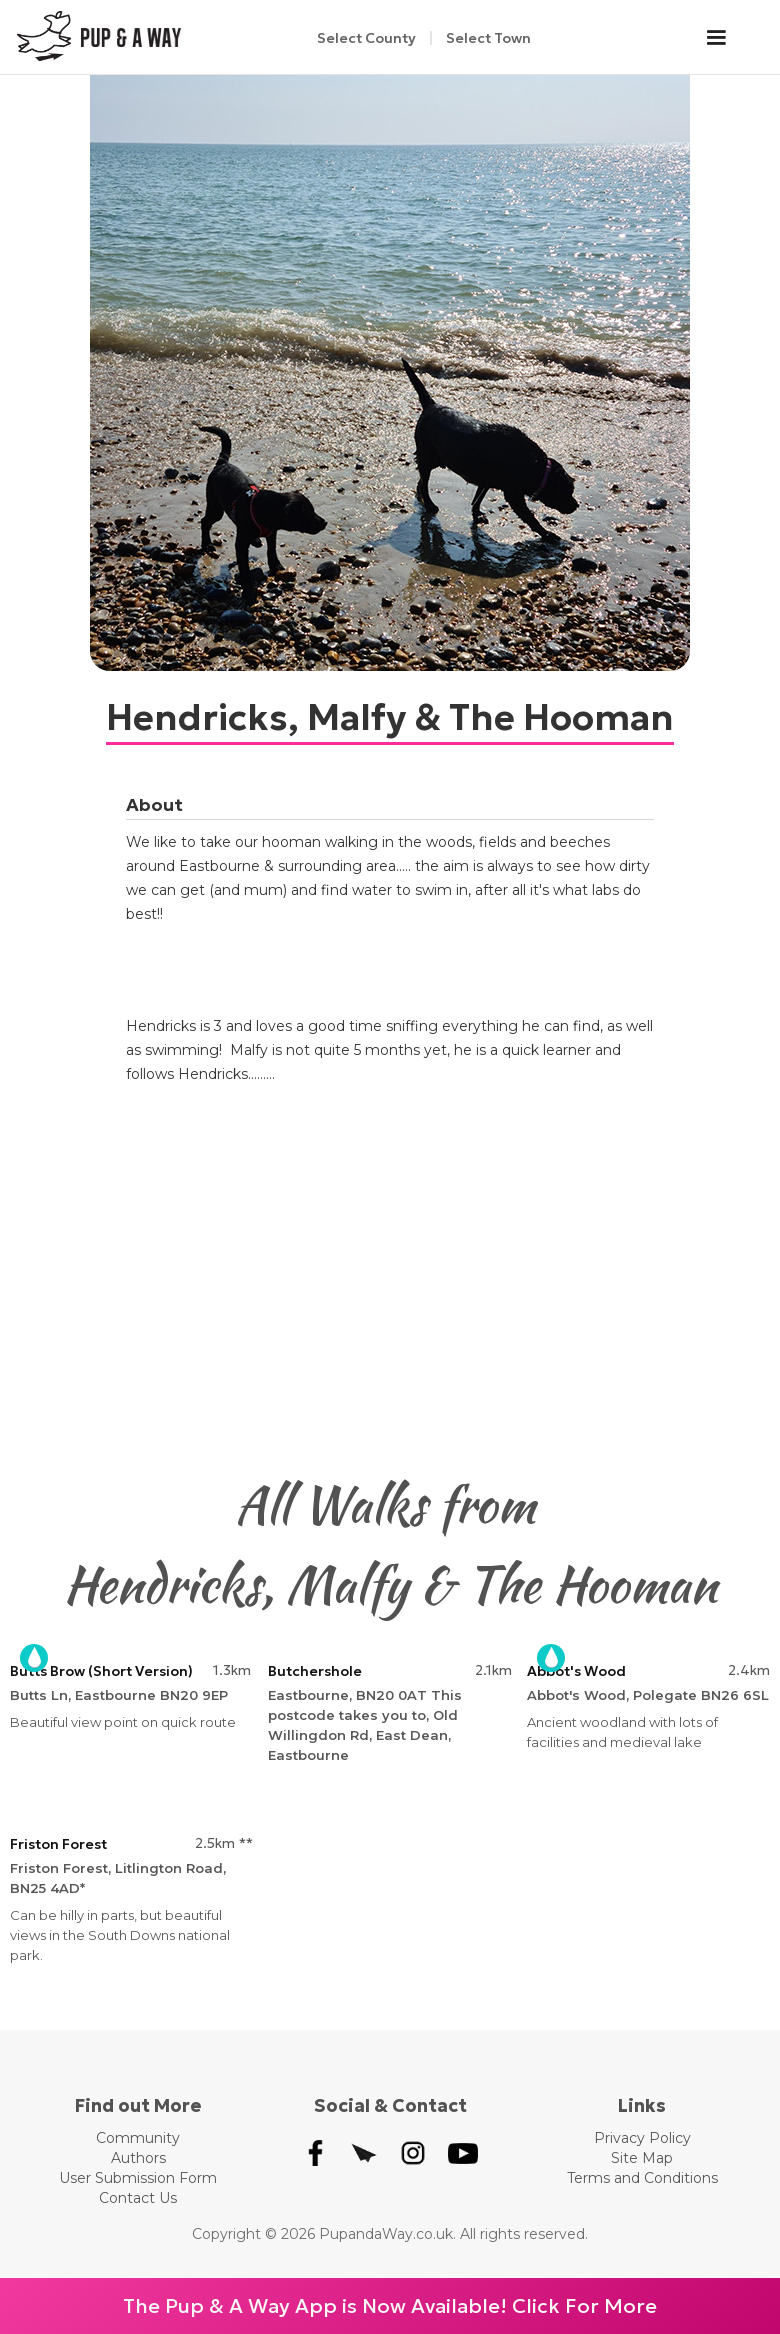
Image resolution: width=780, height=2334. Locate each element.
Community (138, 2138)
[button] (726, 38)
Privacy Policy (642, 2138)
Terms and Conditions (642, 2178)
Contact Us (138, 2198)
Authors (138, 2158)
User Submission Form (138, 2178)
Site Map (642, 2158)
